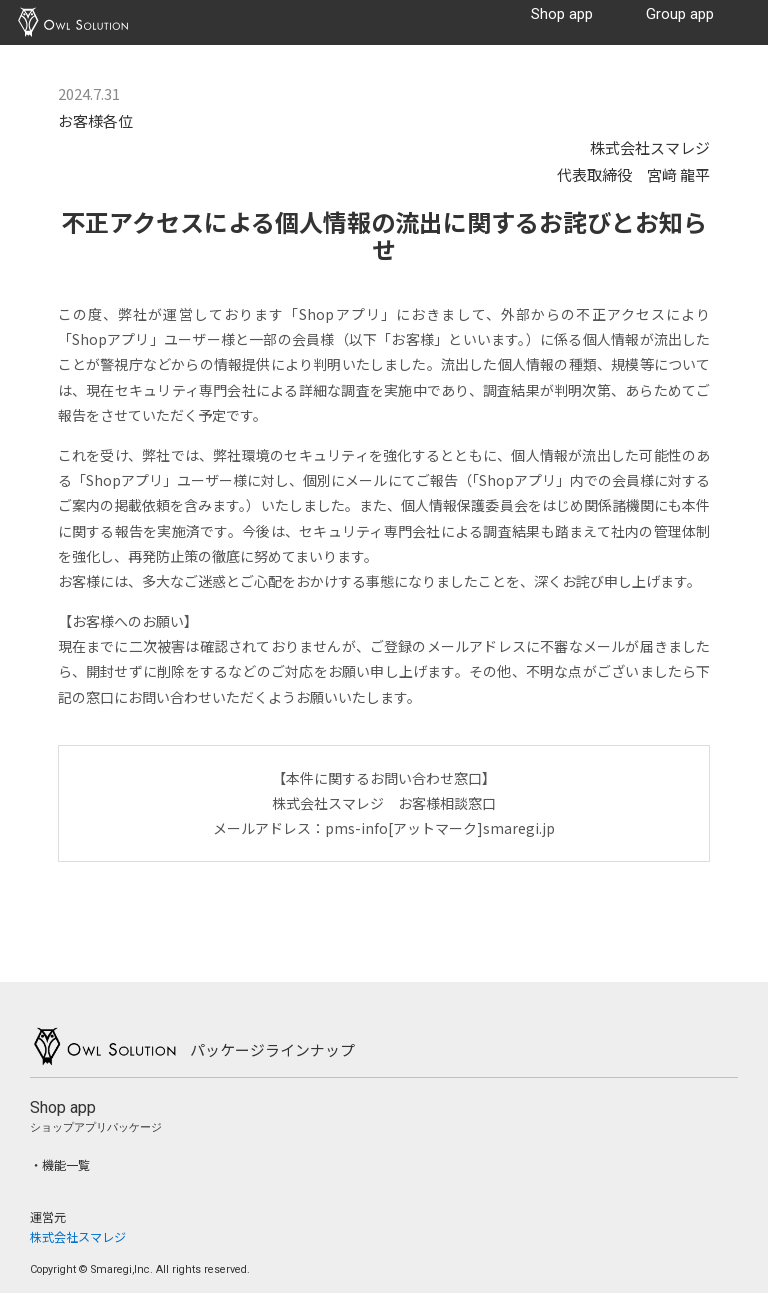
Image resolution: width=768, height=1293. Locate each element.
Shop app (562, 14)
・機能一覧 (60, 1164)
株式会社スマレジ (78, 1236)
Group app (680, 14)
